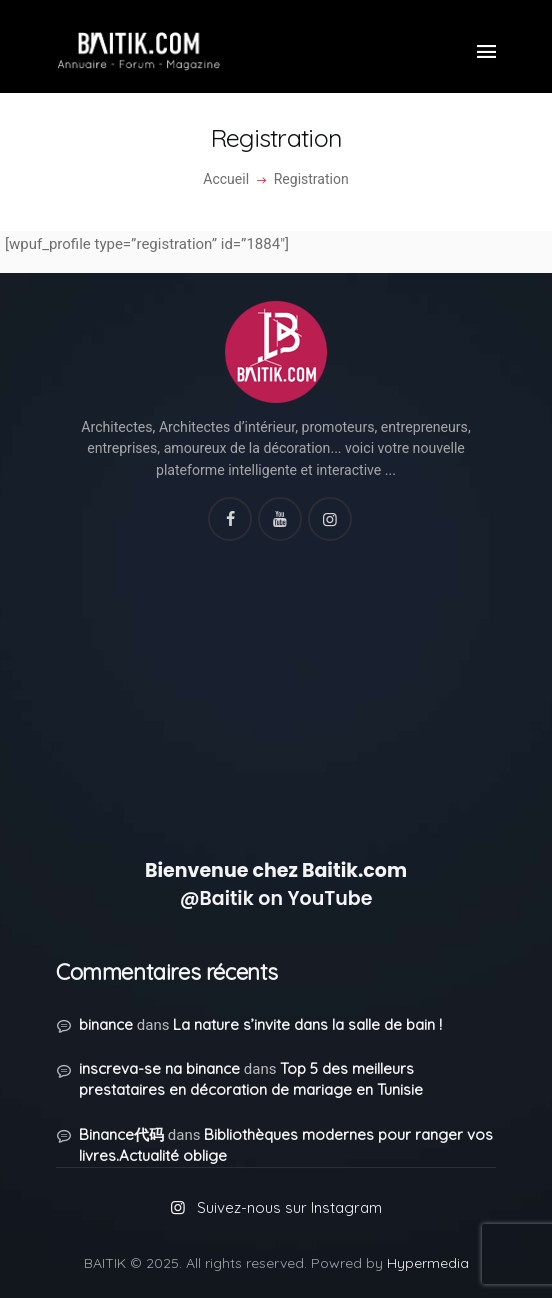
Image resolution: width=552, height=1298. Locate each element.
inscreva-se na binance (159, 1068)
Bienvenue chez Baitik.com (276, 870)
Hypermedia (428, 1263)
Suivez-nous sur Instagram (289, 1207)
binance (106, 1024)
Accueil (226, 179)
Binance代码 (121, 1134)
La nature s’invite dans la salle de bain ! (307, 1024)
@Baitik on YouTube (276, 898)
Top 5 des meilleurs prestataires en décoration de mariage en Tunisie (251, 1079)
